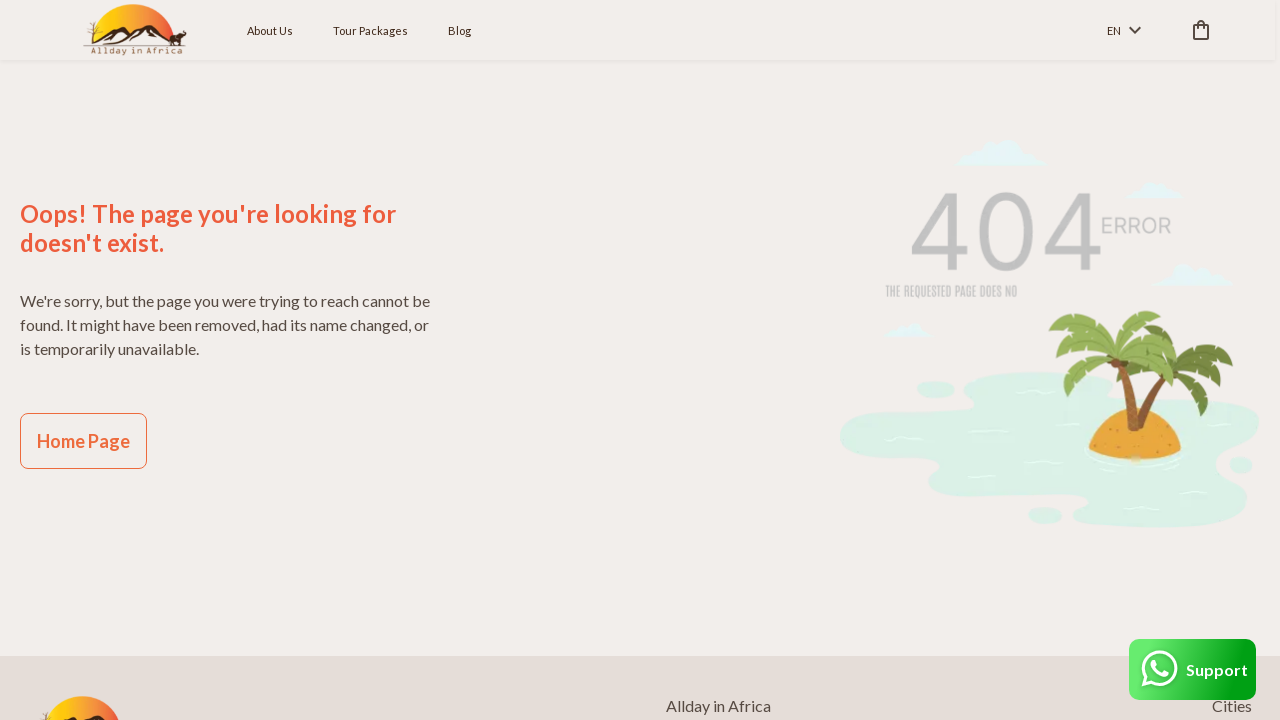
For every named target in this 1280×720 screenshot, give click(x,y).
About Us (270, 30)
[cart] (1197, 30)
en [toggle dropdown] (1124, 30)
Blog (459, 30)
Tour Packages (370, 30)
